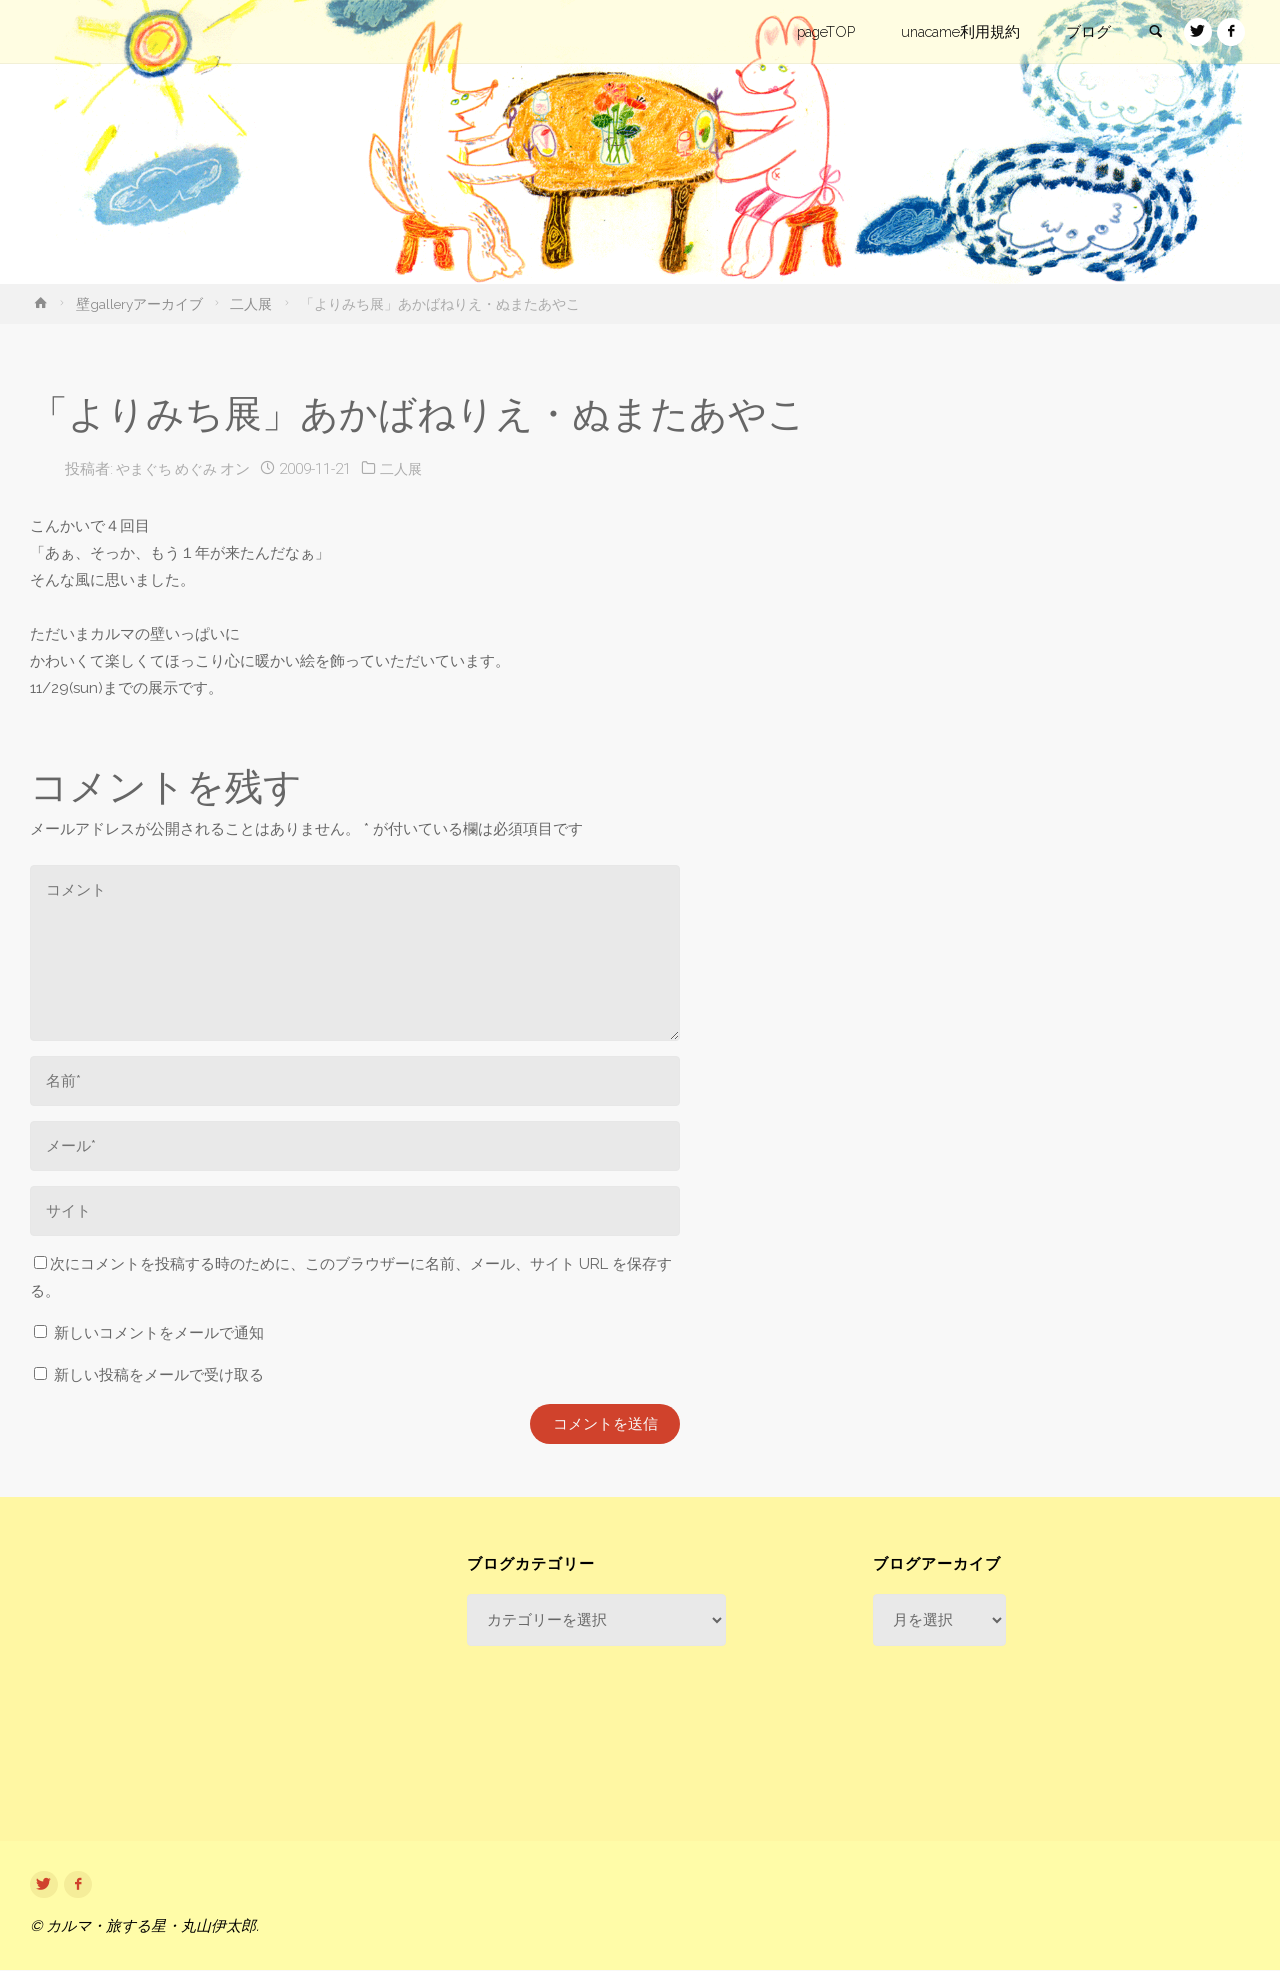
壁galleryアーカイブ (139, 304)
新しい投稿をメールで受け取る (159, 1375)
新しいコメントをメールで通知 (159, 1333)
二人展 (251, 304)
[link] (1151, 33)
